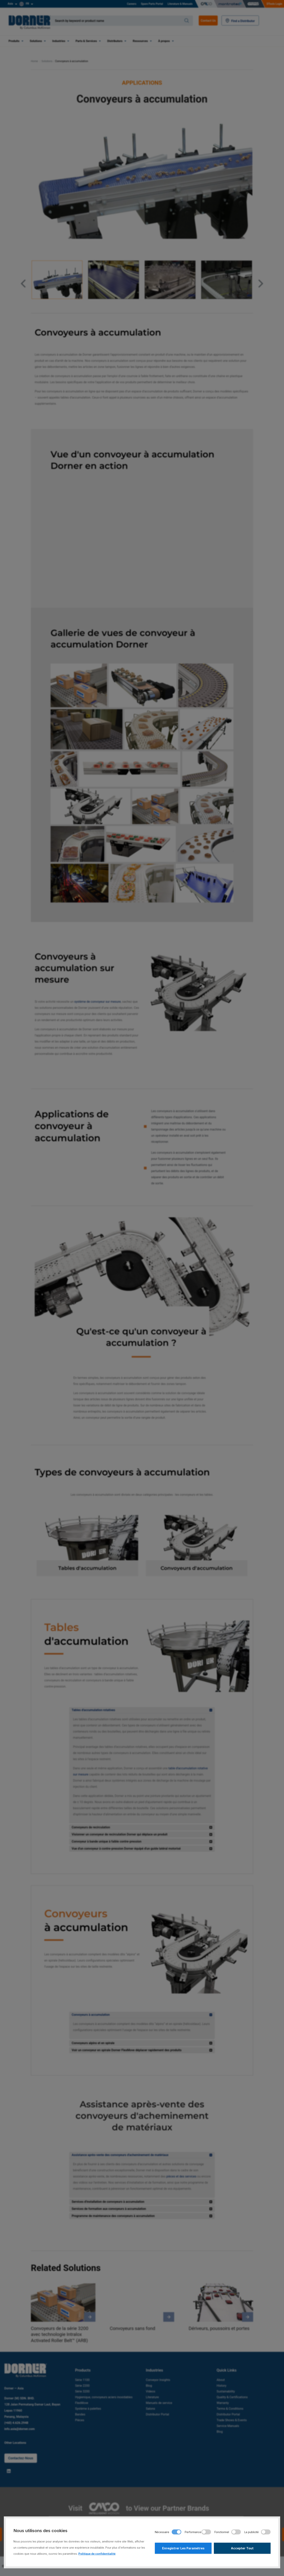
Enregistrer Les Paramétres (183, 2548)
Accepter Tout (242, 2548)
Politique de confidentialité (97, 2553)
